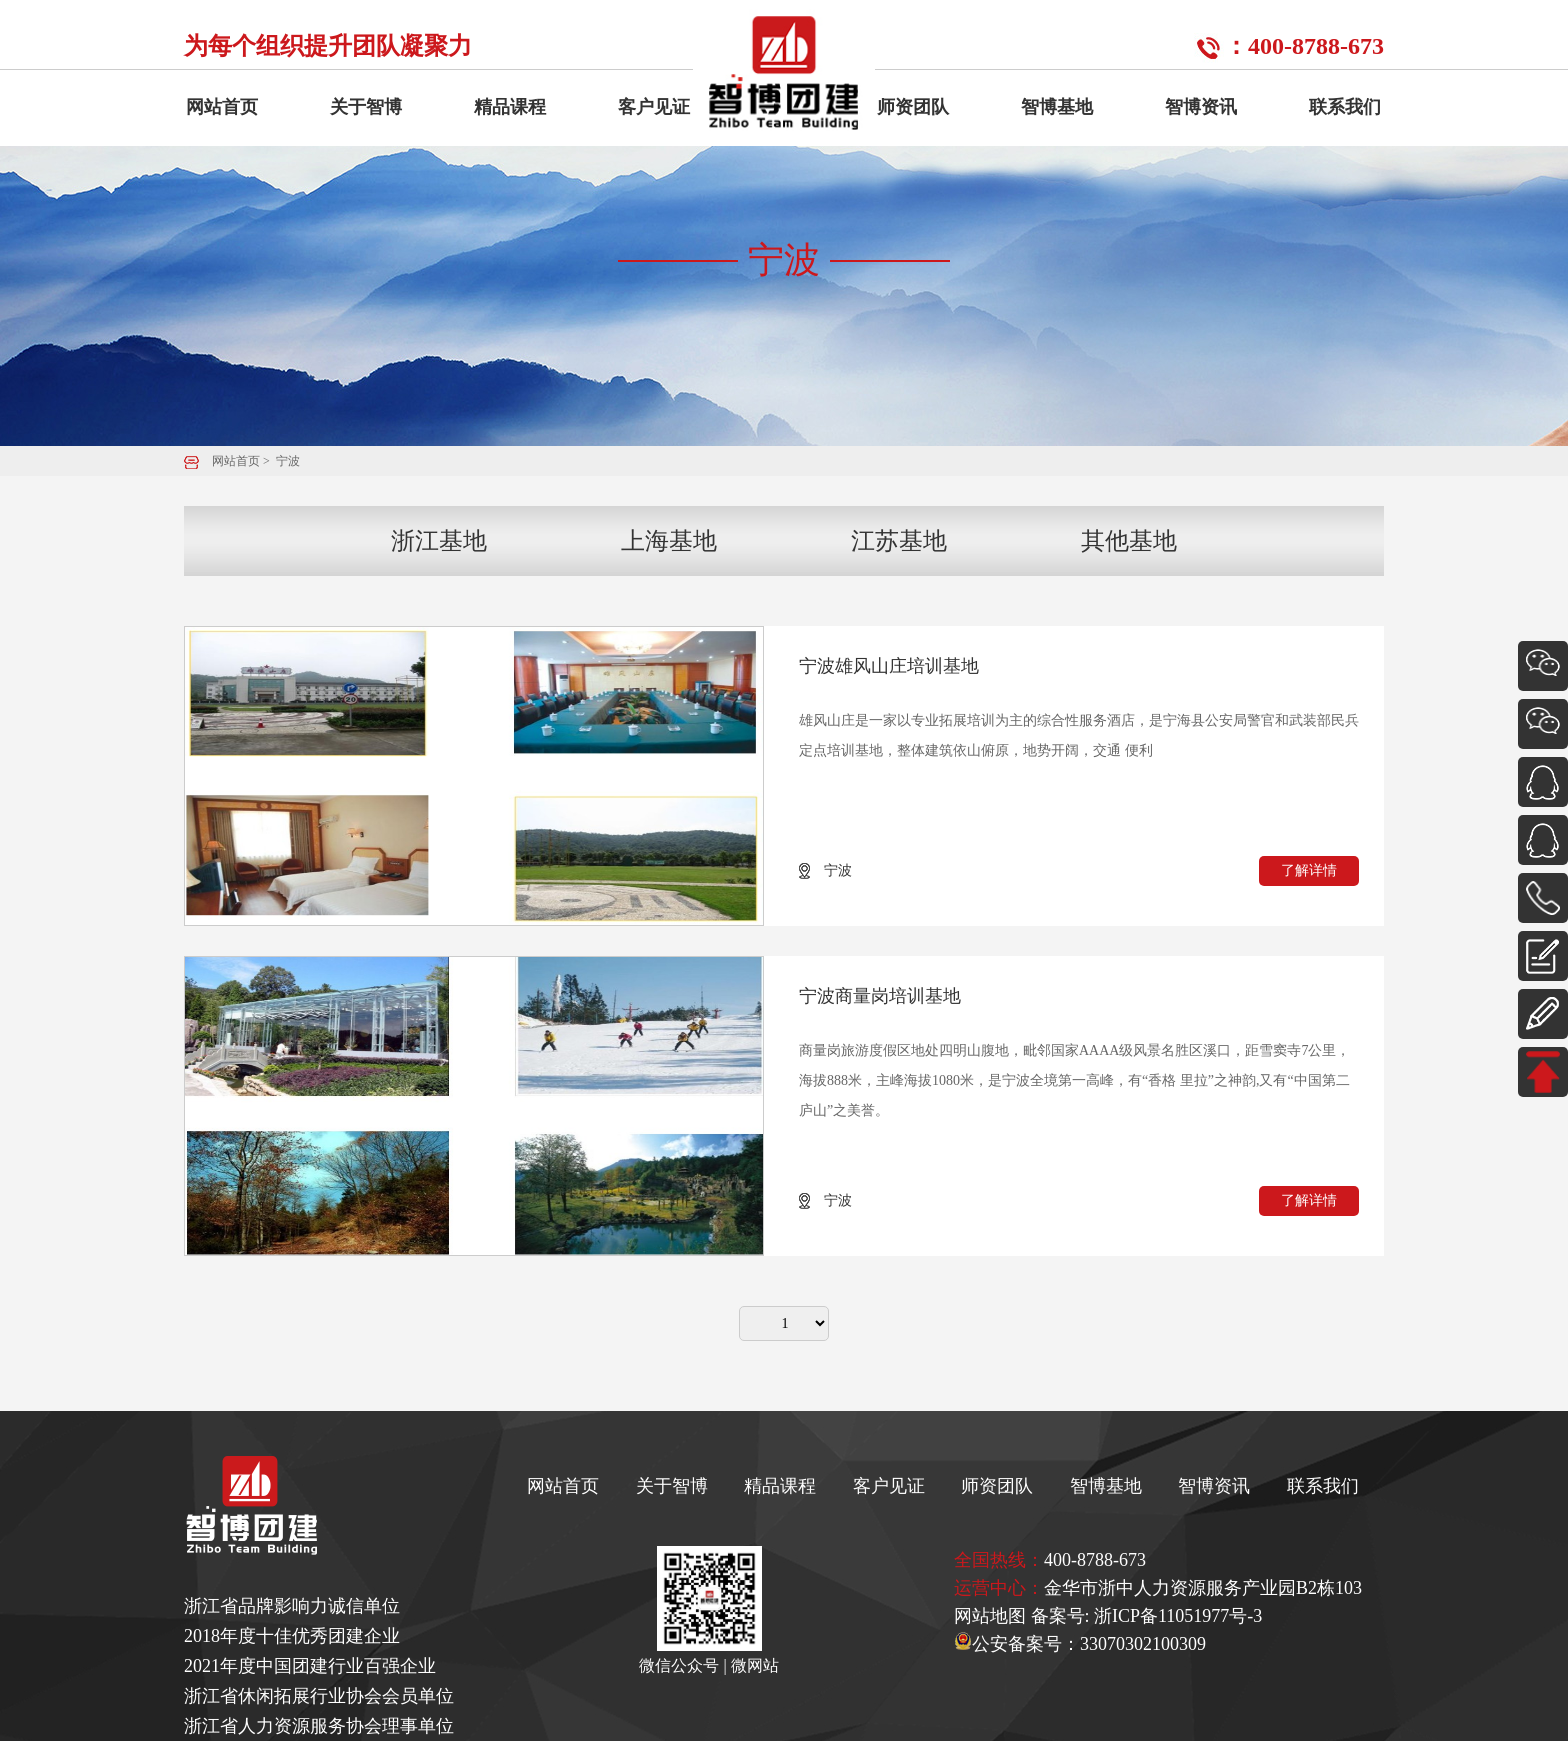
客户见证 (654, 107)
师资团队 (913, 107)
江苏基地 (899, 541)
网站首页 (222, 107)
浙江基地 (439, 541)
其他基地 (1129, 541)
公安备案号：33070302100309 (1080, 1644)
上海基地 (669, 541)
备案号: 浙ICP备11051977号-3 (1147, 1616)
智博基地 (1057, 107)
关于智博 (366, 107)
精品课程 (510, 107)
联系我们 (1345, 107)
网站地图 (990, 1616)
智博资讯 (1201, 107)
